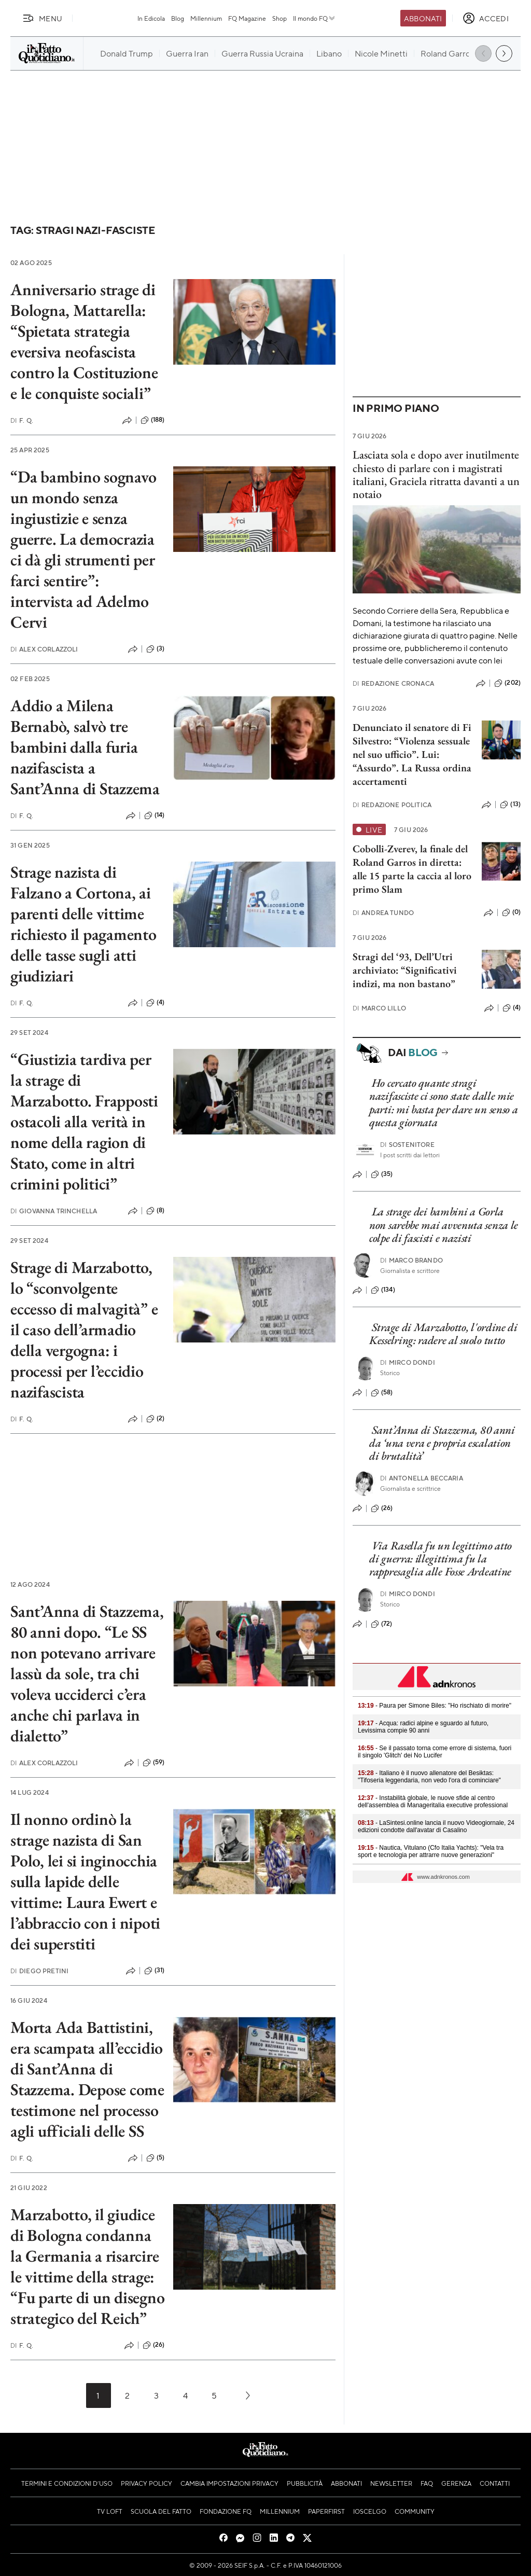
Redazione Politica (392, 805)
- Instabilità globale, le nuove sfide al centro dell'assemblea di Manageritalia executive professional (433, 1801)
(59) (154, 1762)
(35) (382, 1174)
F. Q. (21, 420)
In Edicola (151, 18)
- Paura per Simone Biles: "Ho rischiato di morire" (434, 1705)
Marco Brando (411, 1260)
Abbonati (423, 18)
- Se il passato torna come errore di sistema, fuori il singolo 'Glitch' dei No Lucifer (434, 1751)
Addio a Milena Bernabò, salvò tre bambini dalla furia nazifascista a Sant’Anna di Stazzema (85, 747)
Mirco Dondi (407, 1362)
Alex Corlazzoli (44, 649)
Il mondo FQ (314, 18)
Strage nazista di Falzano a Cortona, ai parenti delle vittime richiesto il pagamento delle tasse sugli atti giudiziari (83, 924)
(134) (383, 1290)
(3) (155, 649)
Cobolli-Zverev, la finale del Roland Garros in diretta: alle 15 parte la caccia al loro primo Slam (412, 869)
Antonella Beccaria (421, 1478)
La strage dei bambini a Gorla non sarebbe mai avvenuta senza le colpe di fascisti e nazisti (443, 1224)
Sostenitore (407, 1144)
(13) (510, 804)
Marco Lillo (379, 1008)
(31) (154, 1970)
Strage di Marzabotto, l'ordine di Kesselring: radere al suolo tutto (443, 1334)
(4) (155, 1003)
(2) (155, 1419)
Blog (177, 18)
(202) (507, 683)
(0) (511, 912)
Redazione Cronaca (393, 683)
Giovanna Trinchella (53, 1211)
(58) (382, 1393)
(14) (154, 815)
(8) (155, 1211)
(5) (155, 2158)
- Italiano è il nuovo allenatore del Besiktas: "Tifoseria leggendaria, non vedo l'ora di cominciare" (429, 1776)
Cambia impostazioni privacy (229, 2483)
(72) (382, 1624)
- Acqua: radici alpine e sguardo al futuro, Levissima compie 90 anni (423, 1727)
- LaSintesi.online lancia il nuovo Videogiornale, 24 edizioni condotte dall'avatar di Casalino (436, 1826)
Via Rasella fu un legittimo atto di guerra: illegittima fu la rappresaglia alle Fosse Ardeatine (440, 1559)
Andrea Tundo (383, 913)
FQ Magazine (247, 18)
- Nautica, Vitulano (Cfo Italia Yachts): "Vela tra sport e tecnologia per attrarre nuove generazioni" (431, 1851)
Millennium (206, 18)
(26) (154, 2345)
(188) (153, 420)
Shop (279, 18)
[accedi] (485, 18)
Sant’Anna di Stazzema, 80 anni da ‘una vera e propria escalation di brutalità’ (442, 1443)
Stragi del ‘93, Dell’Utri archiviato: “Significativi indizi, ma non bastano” (405, 970)
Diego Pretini (39, 1971)
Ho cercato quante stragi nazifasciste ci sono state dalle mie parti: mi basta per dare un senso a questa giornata (443, 1102)
